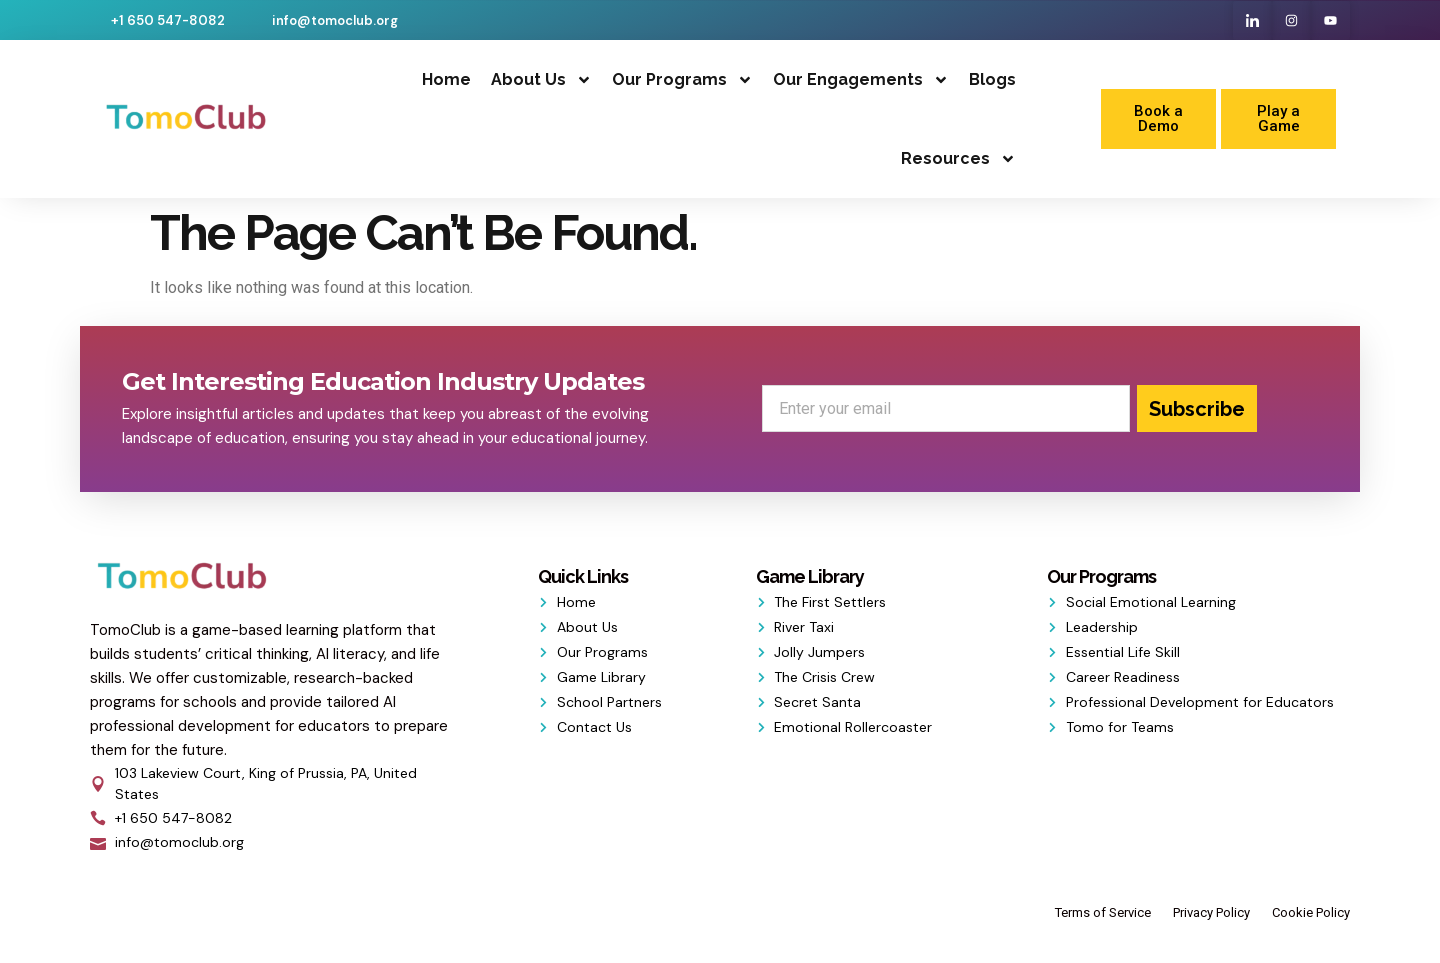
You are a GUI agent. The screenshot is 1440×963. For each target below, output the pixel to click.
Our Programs (682, 80)
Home (446, 79)
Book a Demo (1158, 118)
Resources (958, 159)
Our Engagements (861, 80)
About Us (541, 80)
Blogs (992, 79)
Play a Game (1278, 118)
